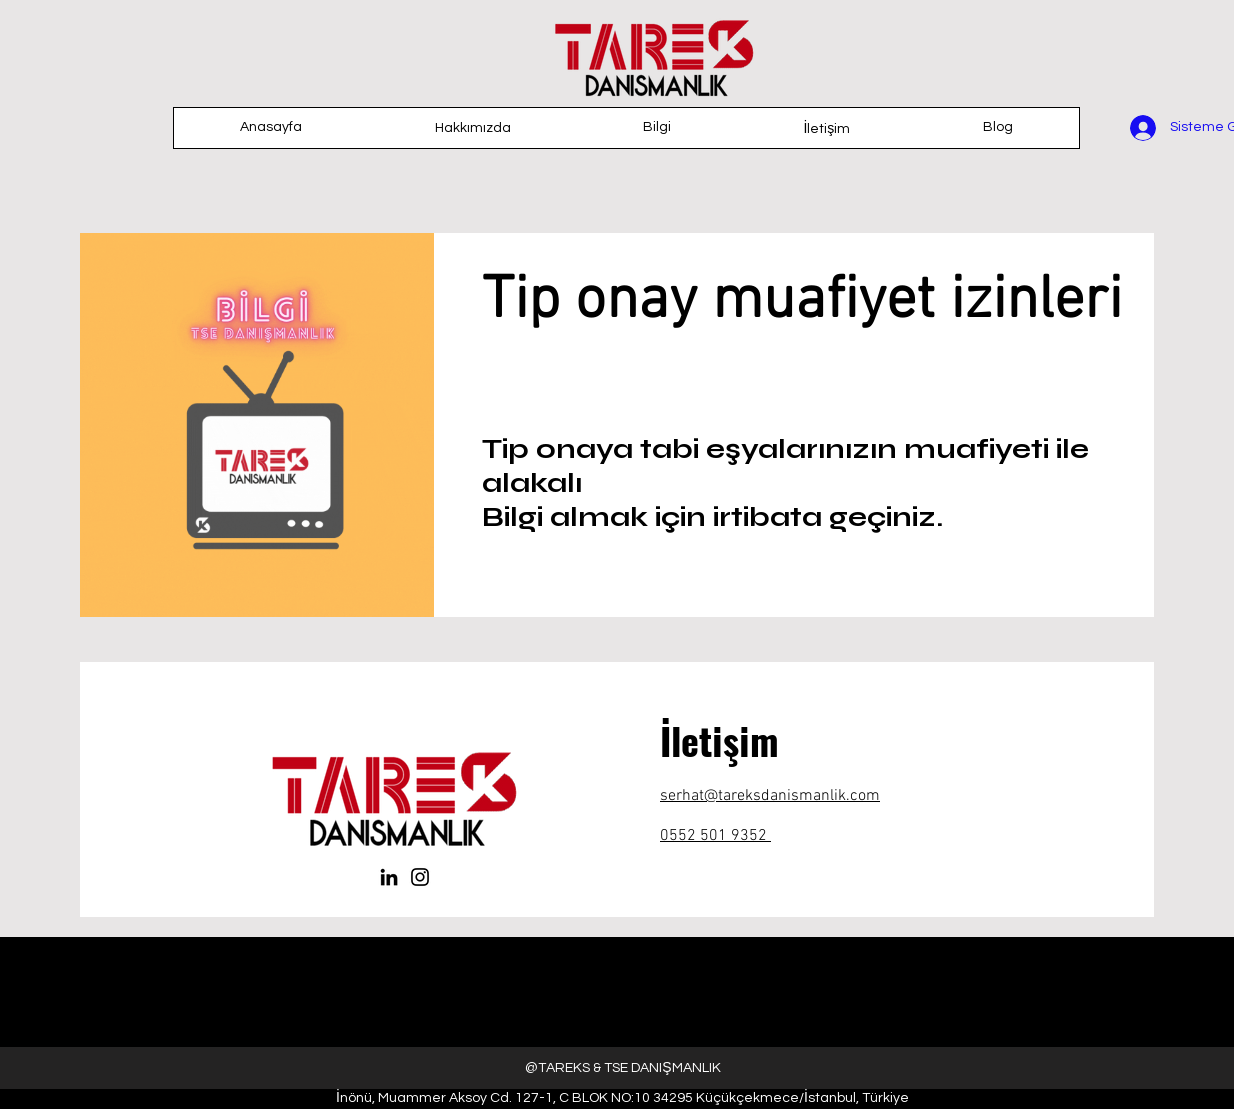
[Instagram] (420, 877)
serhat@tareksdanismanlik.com (770, 796)
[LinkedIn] (389, 877)
